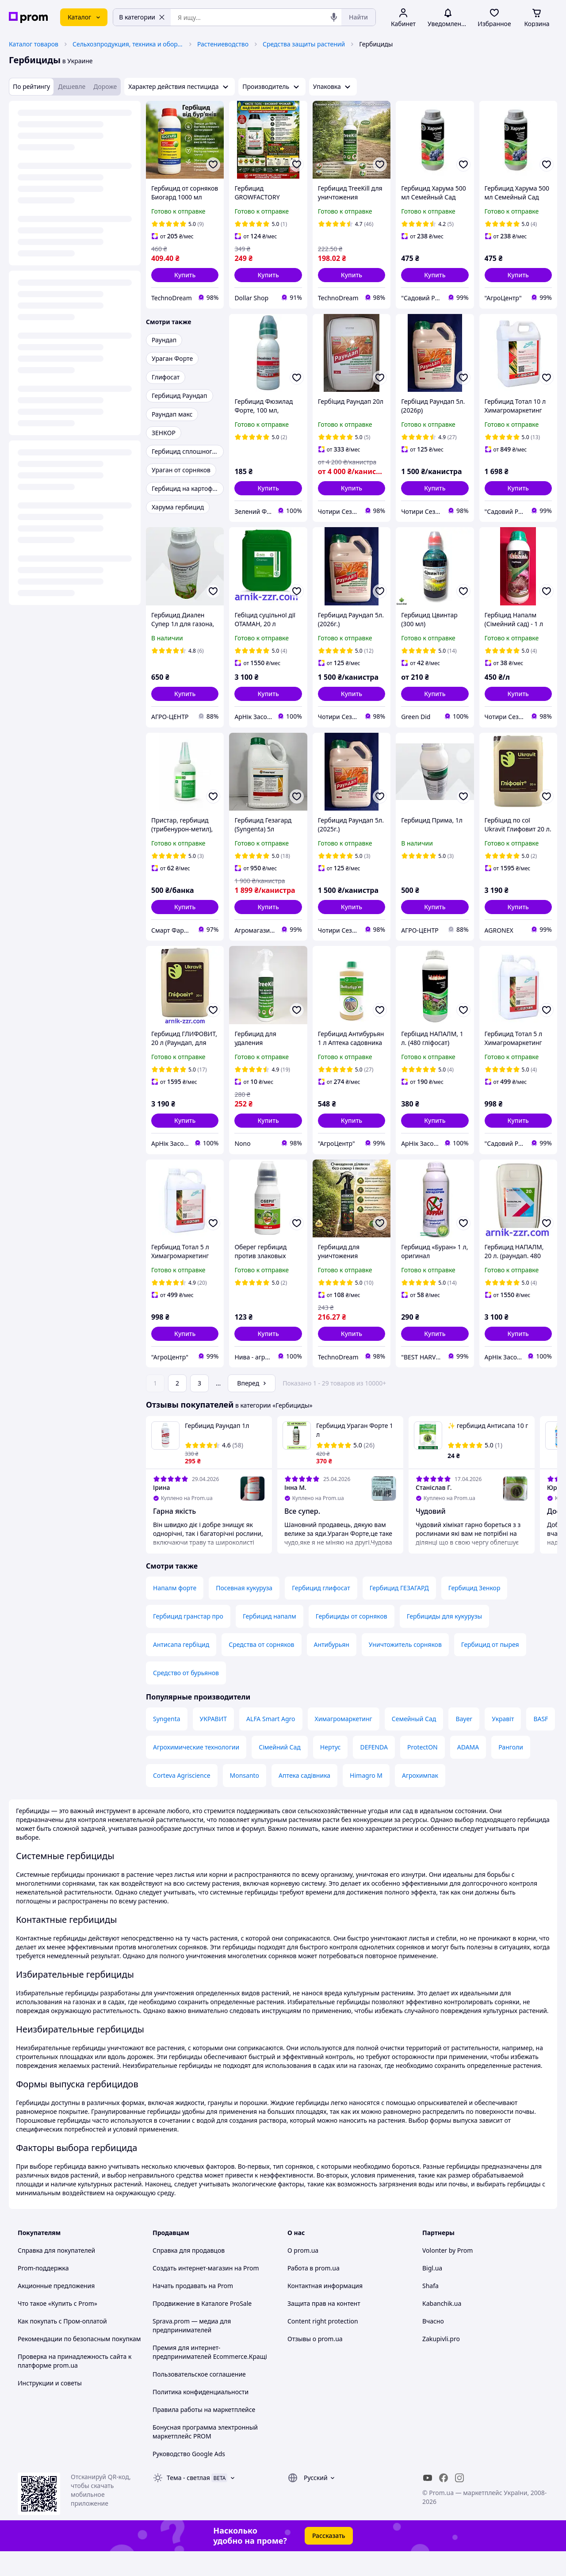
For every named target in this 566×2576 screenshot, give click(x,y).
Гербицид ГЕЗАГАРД (399, 1612)
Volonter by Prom (447, 2275)
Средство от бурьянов (186, 1697)
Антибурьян (331, 1669)
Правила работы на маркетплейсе (204, 2434)
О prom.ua (302, 2275)
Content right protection (322, 2346)
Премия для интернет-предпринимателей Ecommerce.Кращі (210, 2376)
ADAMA (468, 1772)
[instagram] (459, 2502)
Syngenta (166, 1743)
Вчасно (433, 2346)
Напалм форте (174, 1612)
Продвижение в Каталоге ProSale (202, 2328)
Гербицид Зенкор (474, 1612)
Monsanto (245, 1800)
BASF (540, 1743)
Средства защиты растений (304, 44)
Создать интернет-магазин (193, 2293)
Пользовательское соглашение (199, 2399)
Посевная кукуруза (244, 1612)
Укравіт (503, 1743)
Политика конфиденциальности (201, 2416)
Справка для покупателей (56, 2275)
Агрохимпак (420, 1800)
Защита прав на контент (323, 2328)
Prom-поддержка (43, 2293)
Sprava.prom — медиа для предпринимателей (192, 2350)
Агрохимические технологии (196, 1772)
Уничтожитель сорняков (405, 1669)
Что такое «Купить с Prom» (57, 2328)
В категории (142, 17)
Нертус (330, 1772)
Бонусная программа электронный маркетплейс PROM (205, 2456)
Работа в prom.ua (313, 2293)
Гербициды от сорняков (351, 1641)
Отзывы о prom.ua (315, 2363)
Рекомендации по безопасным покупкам (79, 2363)
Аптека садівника (304, 1800)
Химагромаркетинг (343, 1743)
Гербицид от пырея (490, 1669)
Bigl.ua (432, 2293)
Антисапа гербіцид (181, 1669)
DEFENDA (374, 1772)
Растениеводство (223, 44)
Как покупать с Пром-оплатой (62, 2346)
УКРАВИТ (213, 1743)
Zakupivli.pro (441, 2363)
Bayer (463, 1743)
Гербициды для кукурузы (444, 1641)
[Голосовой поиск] (333, 17)
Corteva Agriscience (181, 1800)
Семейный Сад (414, 1743)
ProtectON (422, 1772)
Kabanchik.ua (441, 2328)
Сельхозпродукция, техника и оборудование (128, 44)
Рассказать (328, 2560)
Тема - (188, 2502)
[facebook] (443, 2502)
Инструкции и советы (50, 2408)
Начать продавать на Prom (193, 2310)
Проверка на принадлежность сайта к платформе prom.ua (74, 2385)
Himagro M (366, 1800)
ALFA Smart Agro (270, 1743)
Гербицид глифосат (321, 1612)
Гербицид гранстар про (188, 1641)
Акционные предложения (56, 2310)
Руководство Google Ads (189, 2478)
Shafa (430, 2310)
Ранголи (510, 1772)
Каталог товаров (33, 44)
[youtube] (427, 2502)
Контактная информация (325, 2310)
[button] (184, 275)
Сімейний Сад (280, 1772)
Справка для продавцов (189, 2275)
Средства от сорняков (261, 1669)
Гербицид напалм (269, 1641)
